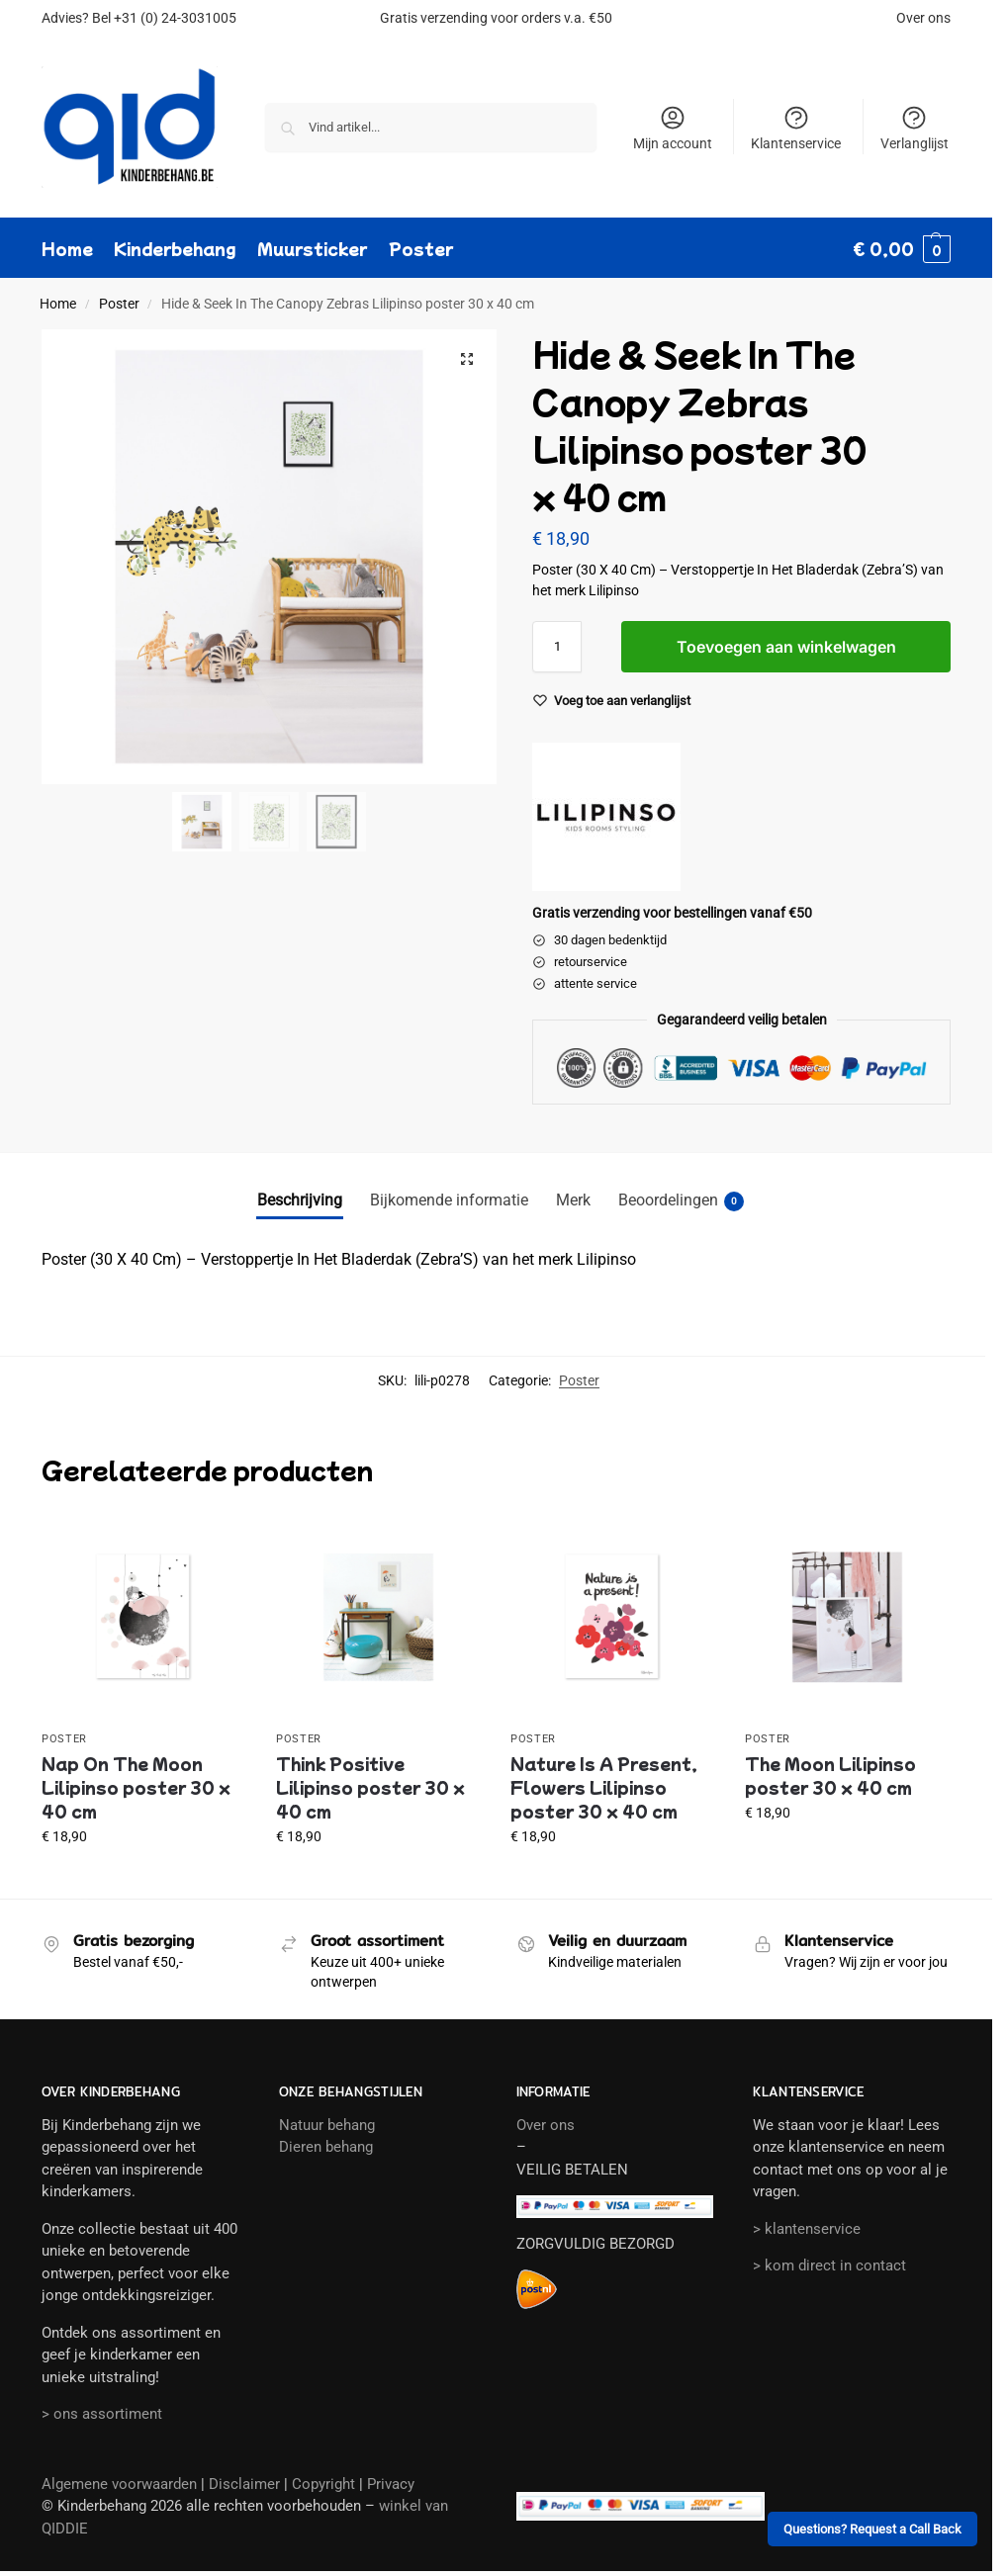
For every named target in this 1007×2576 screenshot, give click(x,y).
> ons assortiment (102, 2414)
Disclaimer (244, 2484)
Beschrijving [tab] (299, 1200)
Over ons (923, 18)
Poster (119, 303)
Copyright (323, 2484)
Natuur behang (327, 2125)
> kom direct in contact (829, 2265)
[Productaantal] (557, 646)
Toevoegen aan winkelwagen (786, 647)
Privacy (390, 2484)
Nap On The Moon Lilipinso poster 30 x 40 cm (136, 1786)
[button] (902, 248)
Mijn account (672, 127)
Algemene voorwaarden (119, 2484)
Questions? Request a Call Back (872, 2529)
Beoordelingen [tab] (681, 1201)
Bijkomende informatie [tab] (449, 1200)
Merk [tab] (573, 1200)
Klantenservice (796, 127)
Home (58, 303)
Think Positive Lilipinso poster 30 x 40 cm (370, 1786)
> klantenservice (807, 2229)
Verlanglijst (914, 127)
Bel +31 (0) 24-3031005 (164, 18)
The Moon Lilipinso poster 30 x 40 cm (830, 1775)
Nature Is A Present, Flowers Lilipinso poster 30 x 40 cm (603, 1786)
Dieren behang (326, 2147)
